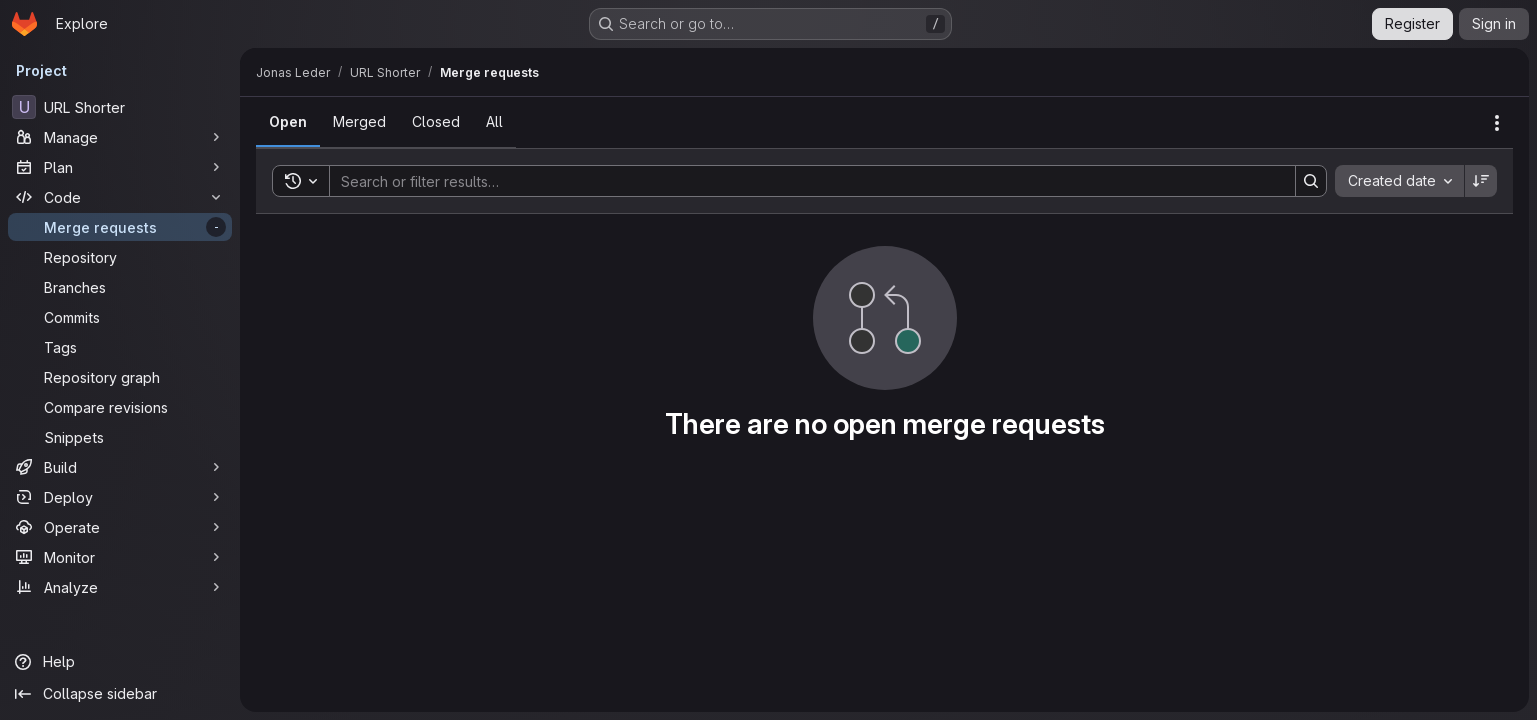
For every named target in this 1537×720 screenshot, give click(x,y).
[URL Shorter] (120, 107)
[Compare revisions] (120, 407)
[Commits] (120, 317)
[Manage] (120, 137)
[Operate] (120, 527)
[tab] (288, 122)
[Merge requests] (120, 227)
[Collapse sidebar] (120, 694)
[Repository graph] (120, 377)
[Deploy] (120, 497)
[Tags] (120, 347)
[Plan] (120, 167)
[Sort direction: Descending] (1481, 181)
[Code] (120, 197)
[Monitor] (120, 557)
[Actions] (1497, 123)
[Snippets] (120, 437)
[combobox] (1399, 181)
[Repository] (120, 257)
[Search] (802, 181)
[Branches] (120, 287)
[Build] (120, 467)
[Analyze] (120, 587)
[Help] (120, 662)
